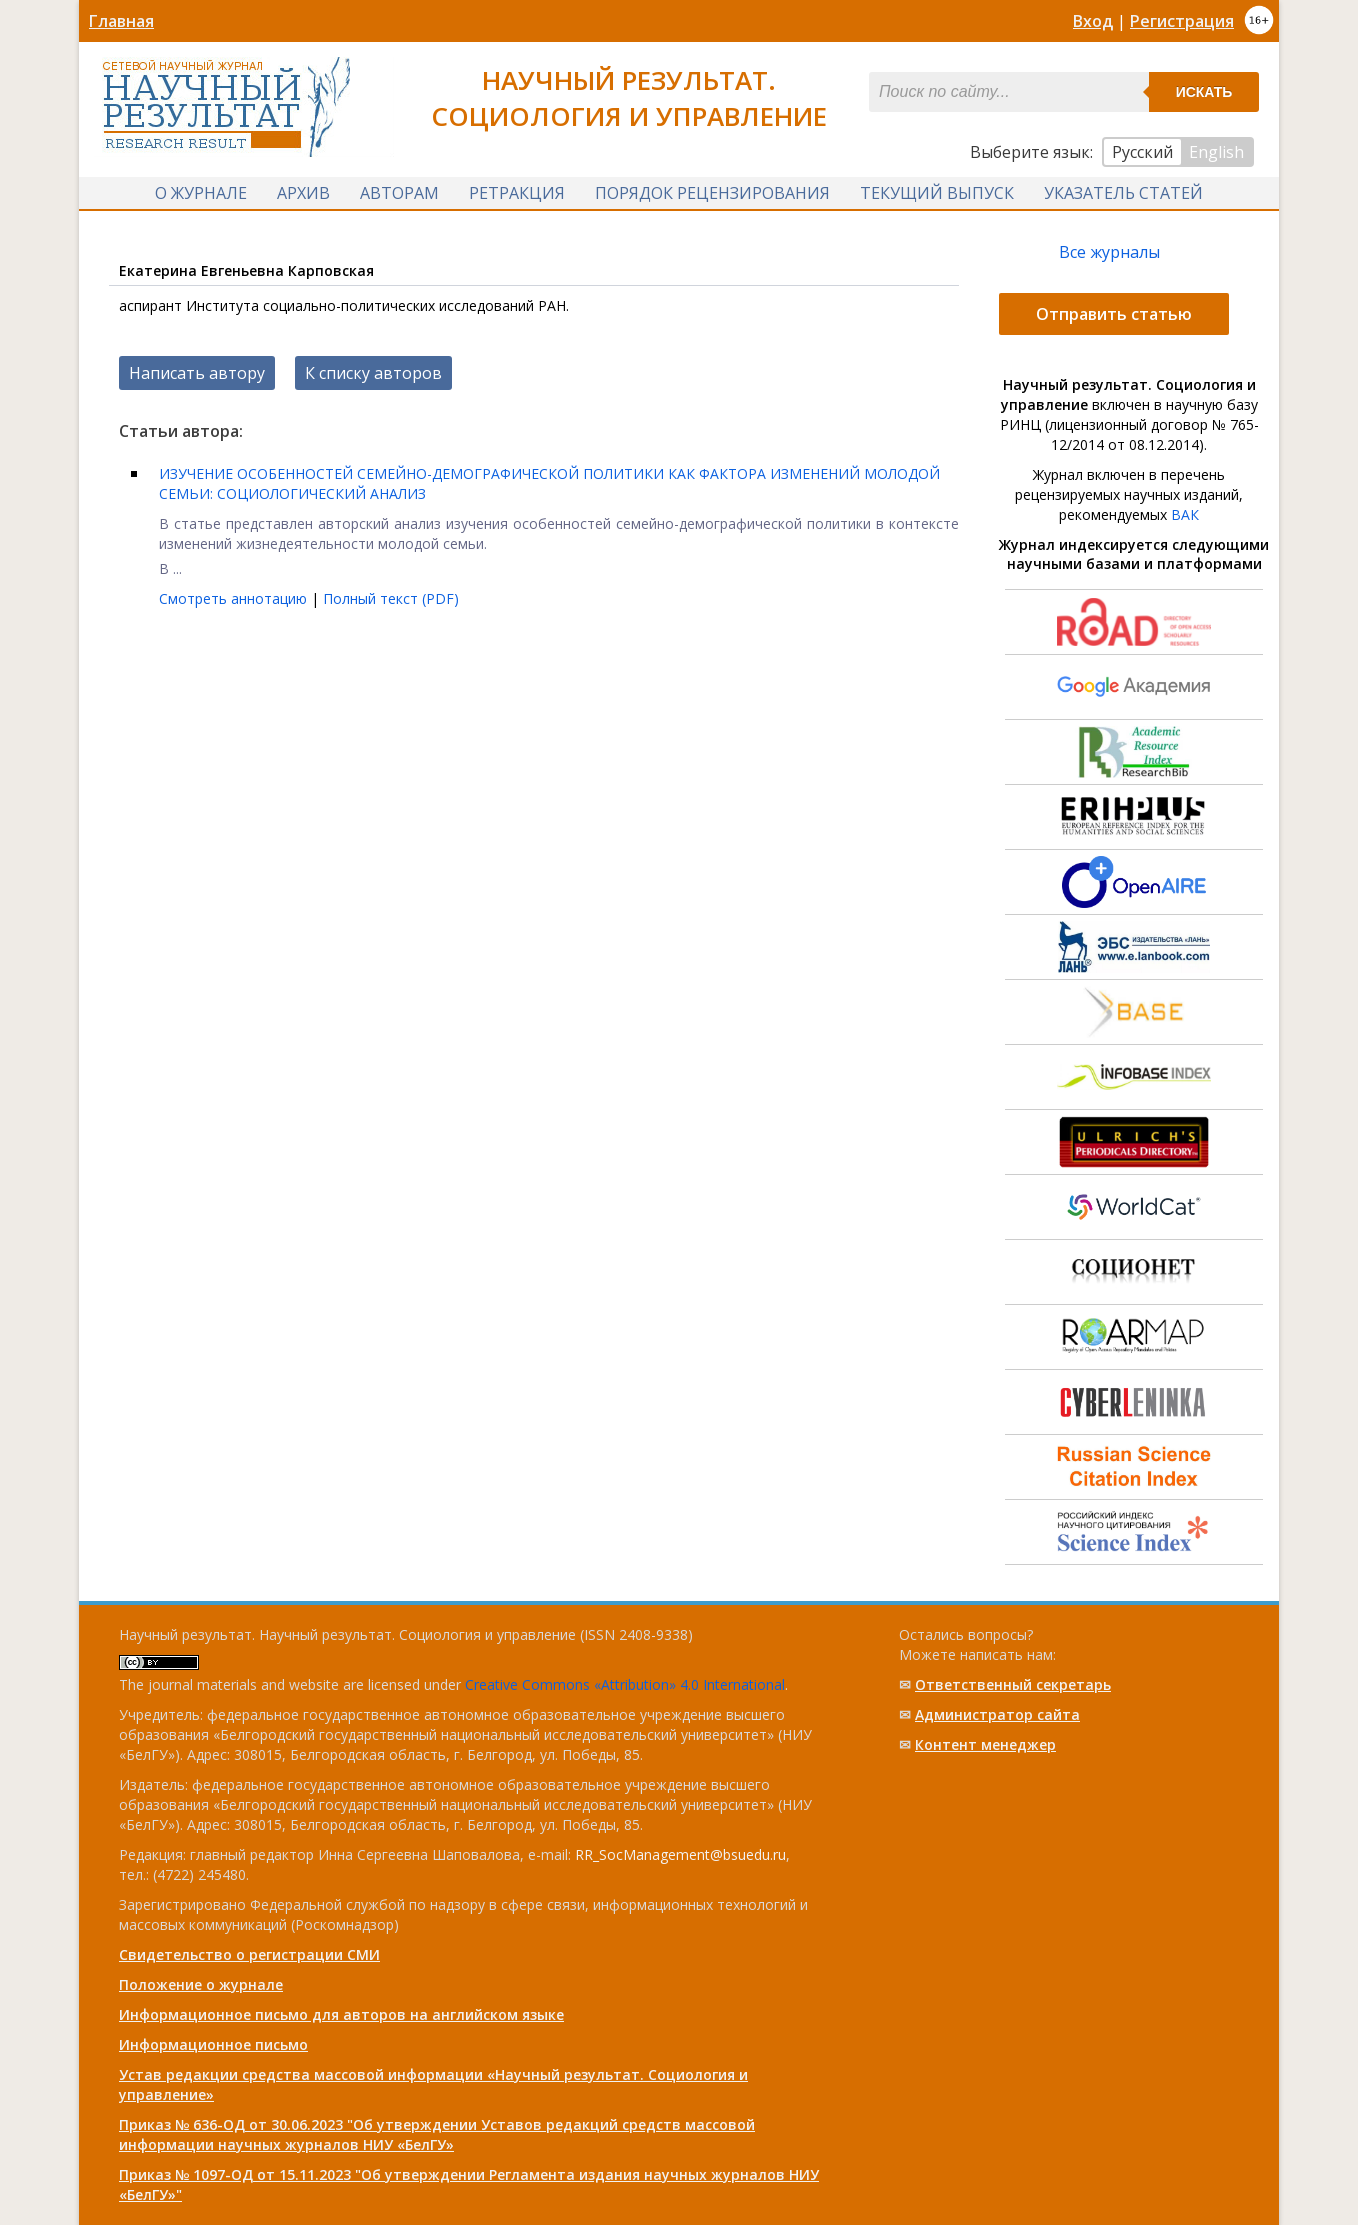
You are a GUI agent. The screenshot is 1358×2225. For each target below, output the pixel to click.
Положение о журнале (201, 1984)
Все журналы (1109, 252)
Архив (303, 193)
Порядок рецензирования (712, 193)
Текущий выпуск (937, 193)
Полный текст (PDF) (391, 598)
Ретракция (517, 193)
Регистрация (1182, 21)
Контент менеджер (985, 1744)
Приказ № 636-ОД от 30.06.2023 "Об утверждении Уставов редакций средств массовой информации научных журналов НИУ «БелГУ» (437, 2134)
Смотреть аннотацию (235, 598)
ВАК (1185, 514)
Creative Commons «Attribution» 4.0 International (625, 1684)
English (1216, 152)
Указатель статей (1123, 193)
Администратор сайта (997, 1714)
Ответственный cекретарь (1013, 1684)
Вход (1093, 21)
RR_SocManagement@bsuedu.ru (680, 1854)
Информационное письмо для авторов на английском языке (341, 2014)
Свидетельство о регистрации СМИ (249, 1954)
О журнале (201, 193)
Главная (121, 21)
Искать (1204, 92)
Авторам (399, 193)
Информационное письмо (213, 2044)
